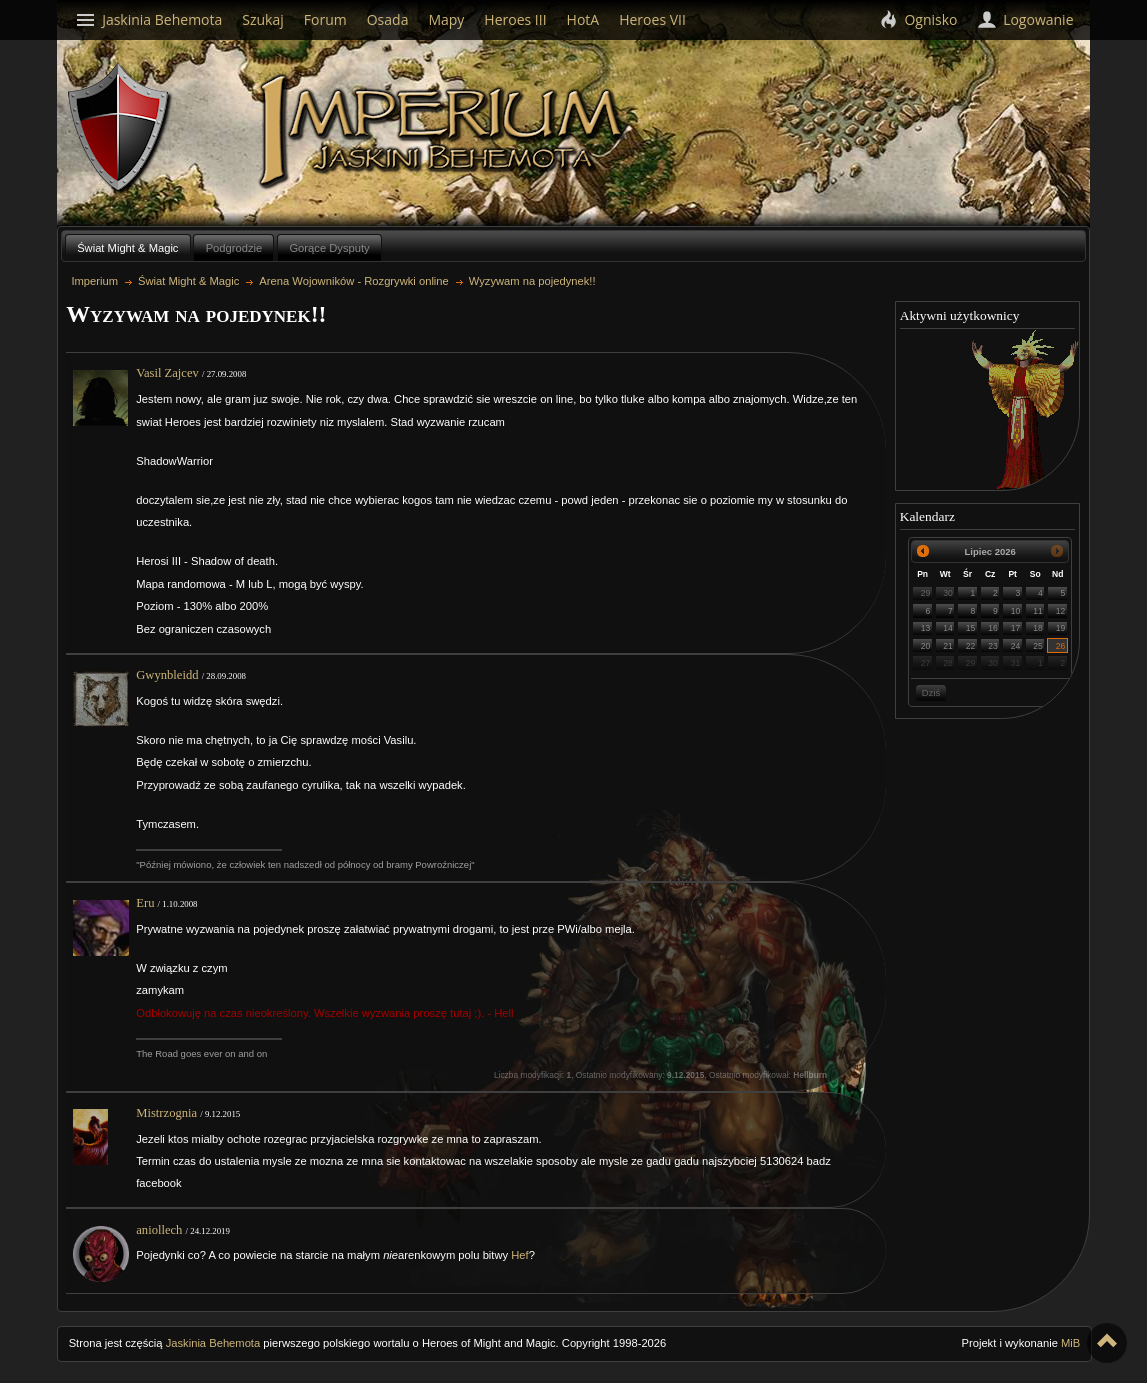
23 (993, 646)
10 (1016, 611)
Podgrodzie (234, 248)
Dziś (931, 692)
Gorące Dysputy (329, 248)
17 (1016, 628)
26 (1061, 646)
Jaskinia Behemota (213, 1343)
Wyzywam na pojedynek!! (532, 281)
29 (926, 593)
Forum (325, 19)
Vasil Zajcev (167, 373)
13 (926, 628)
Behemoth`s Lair (120, 128)
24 (1016, 646)
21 (948, 646)
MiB (1070, 1343)
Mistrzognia (166, 1113)
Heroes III (515, 19)
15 (971, 628)
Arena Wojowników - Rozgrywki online (353, 281)
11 (1038, 611)
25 (1038, 646)
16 (993, 628)
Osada (388, 19)
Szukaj (263, 19)
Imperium (444, 131)
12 (1061, 611)
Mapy (446, 19)
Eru (145, 903)
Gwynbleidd (167, 675)
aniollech (159, 1230)
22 (971, 646)
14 (948, 628)
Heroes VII (652, 19)
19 (1061, 628)
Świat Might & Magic (127, 248)
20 (926, 646)
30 (948, 593)
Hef (519, 1255)
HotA (583, 19)
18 (1038, 628)
